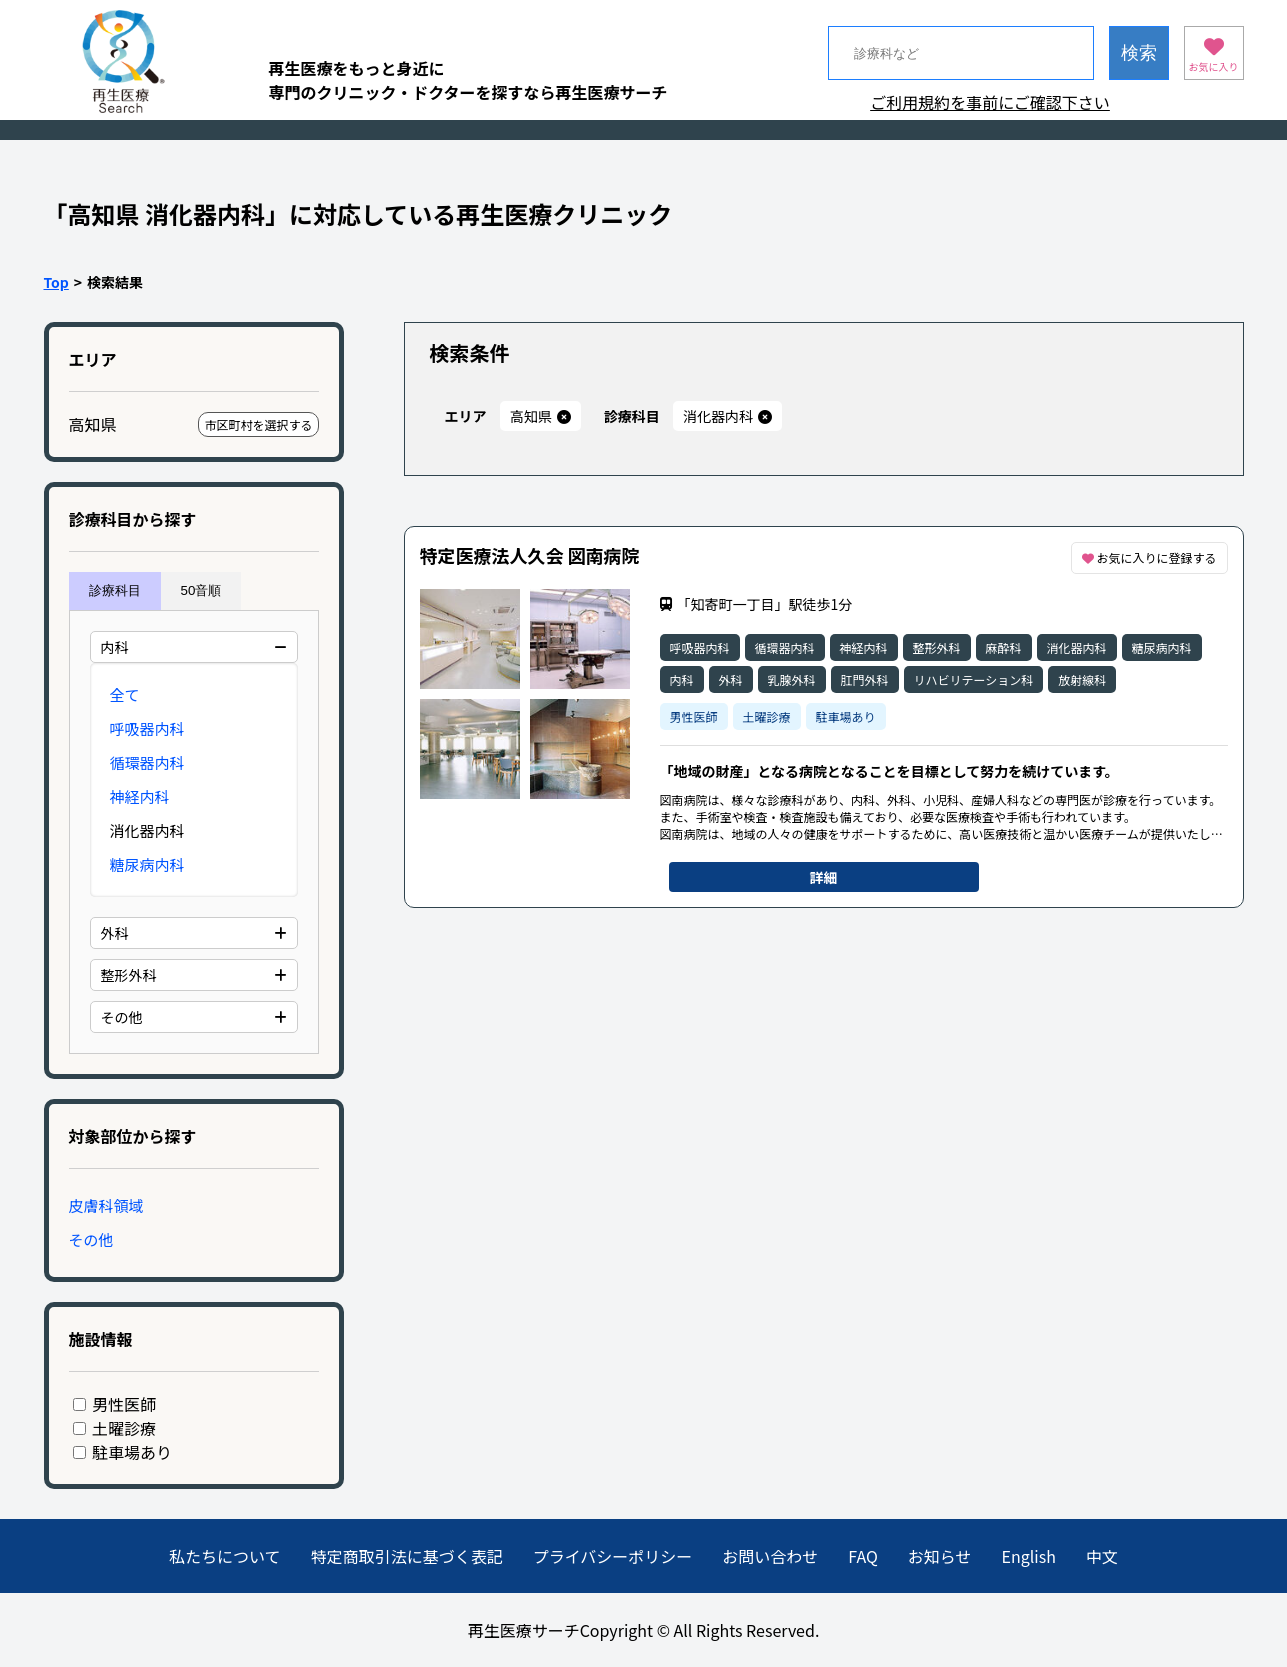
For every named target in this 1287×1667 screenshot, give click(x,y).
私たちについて (225, 1556)
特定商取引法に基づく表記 (407, 1556)
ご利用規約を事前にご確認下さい (990, 102)
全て (125, 694)
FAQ (863, 1556)
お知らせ (940, 1556)
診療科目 (115, 590)
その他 (91, 1239)
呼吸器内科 (147, 728)
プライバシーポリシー (613, 1556)
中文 (1102, 1556)
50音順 (201, 590)
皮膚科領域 (106, 1205)
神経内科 (140, 796)
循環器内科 (147, 762)
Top (56, 282)
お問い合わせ (770, 1556)
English (1029, 1556)
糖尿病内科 (147, 864)
